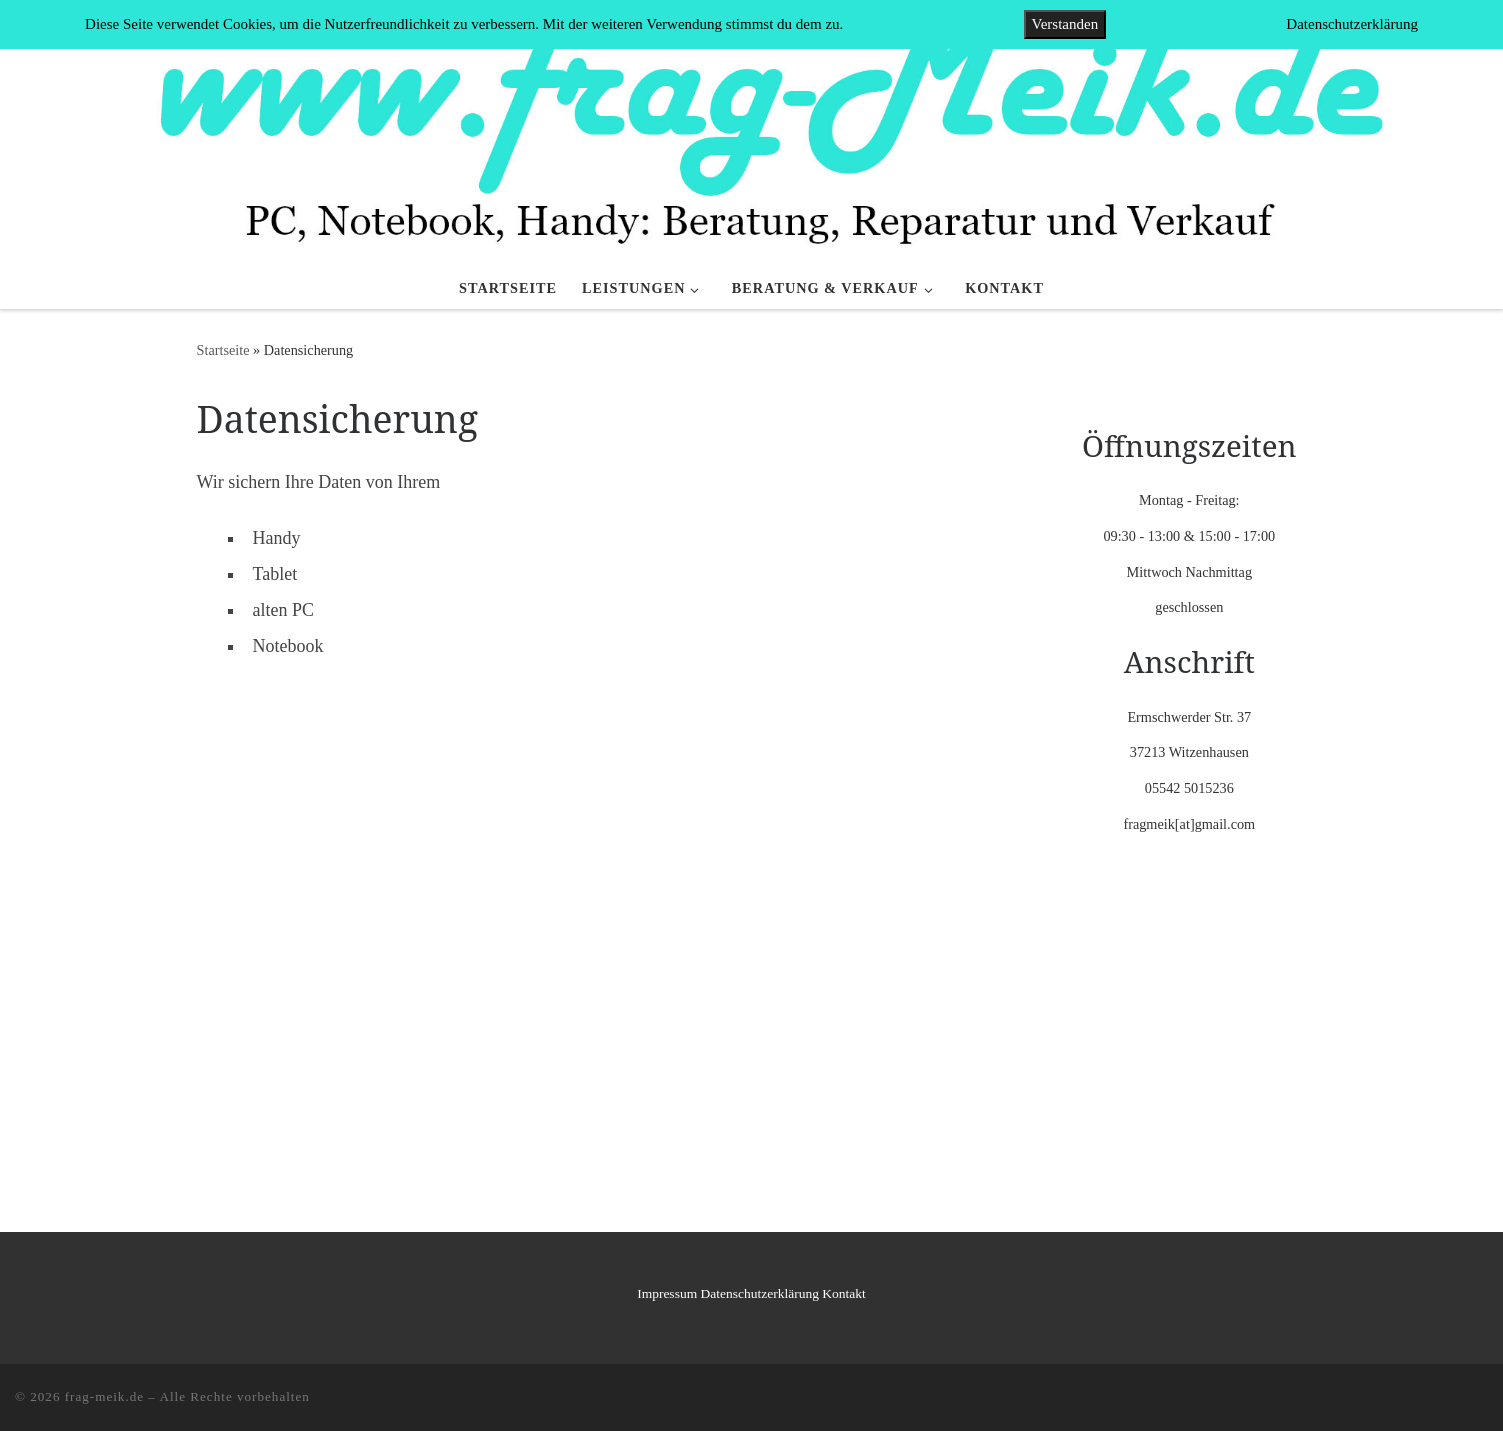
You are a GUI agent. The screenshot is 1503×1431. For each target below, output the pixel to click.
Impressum (667, 1293)
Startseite (223, 350)
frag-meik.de (104, 1396)
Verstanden (1065, 24)
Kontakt (844, 1293)
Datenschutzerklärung (760, 1293)
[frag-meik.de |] (751, 132)
